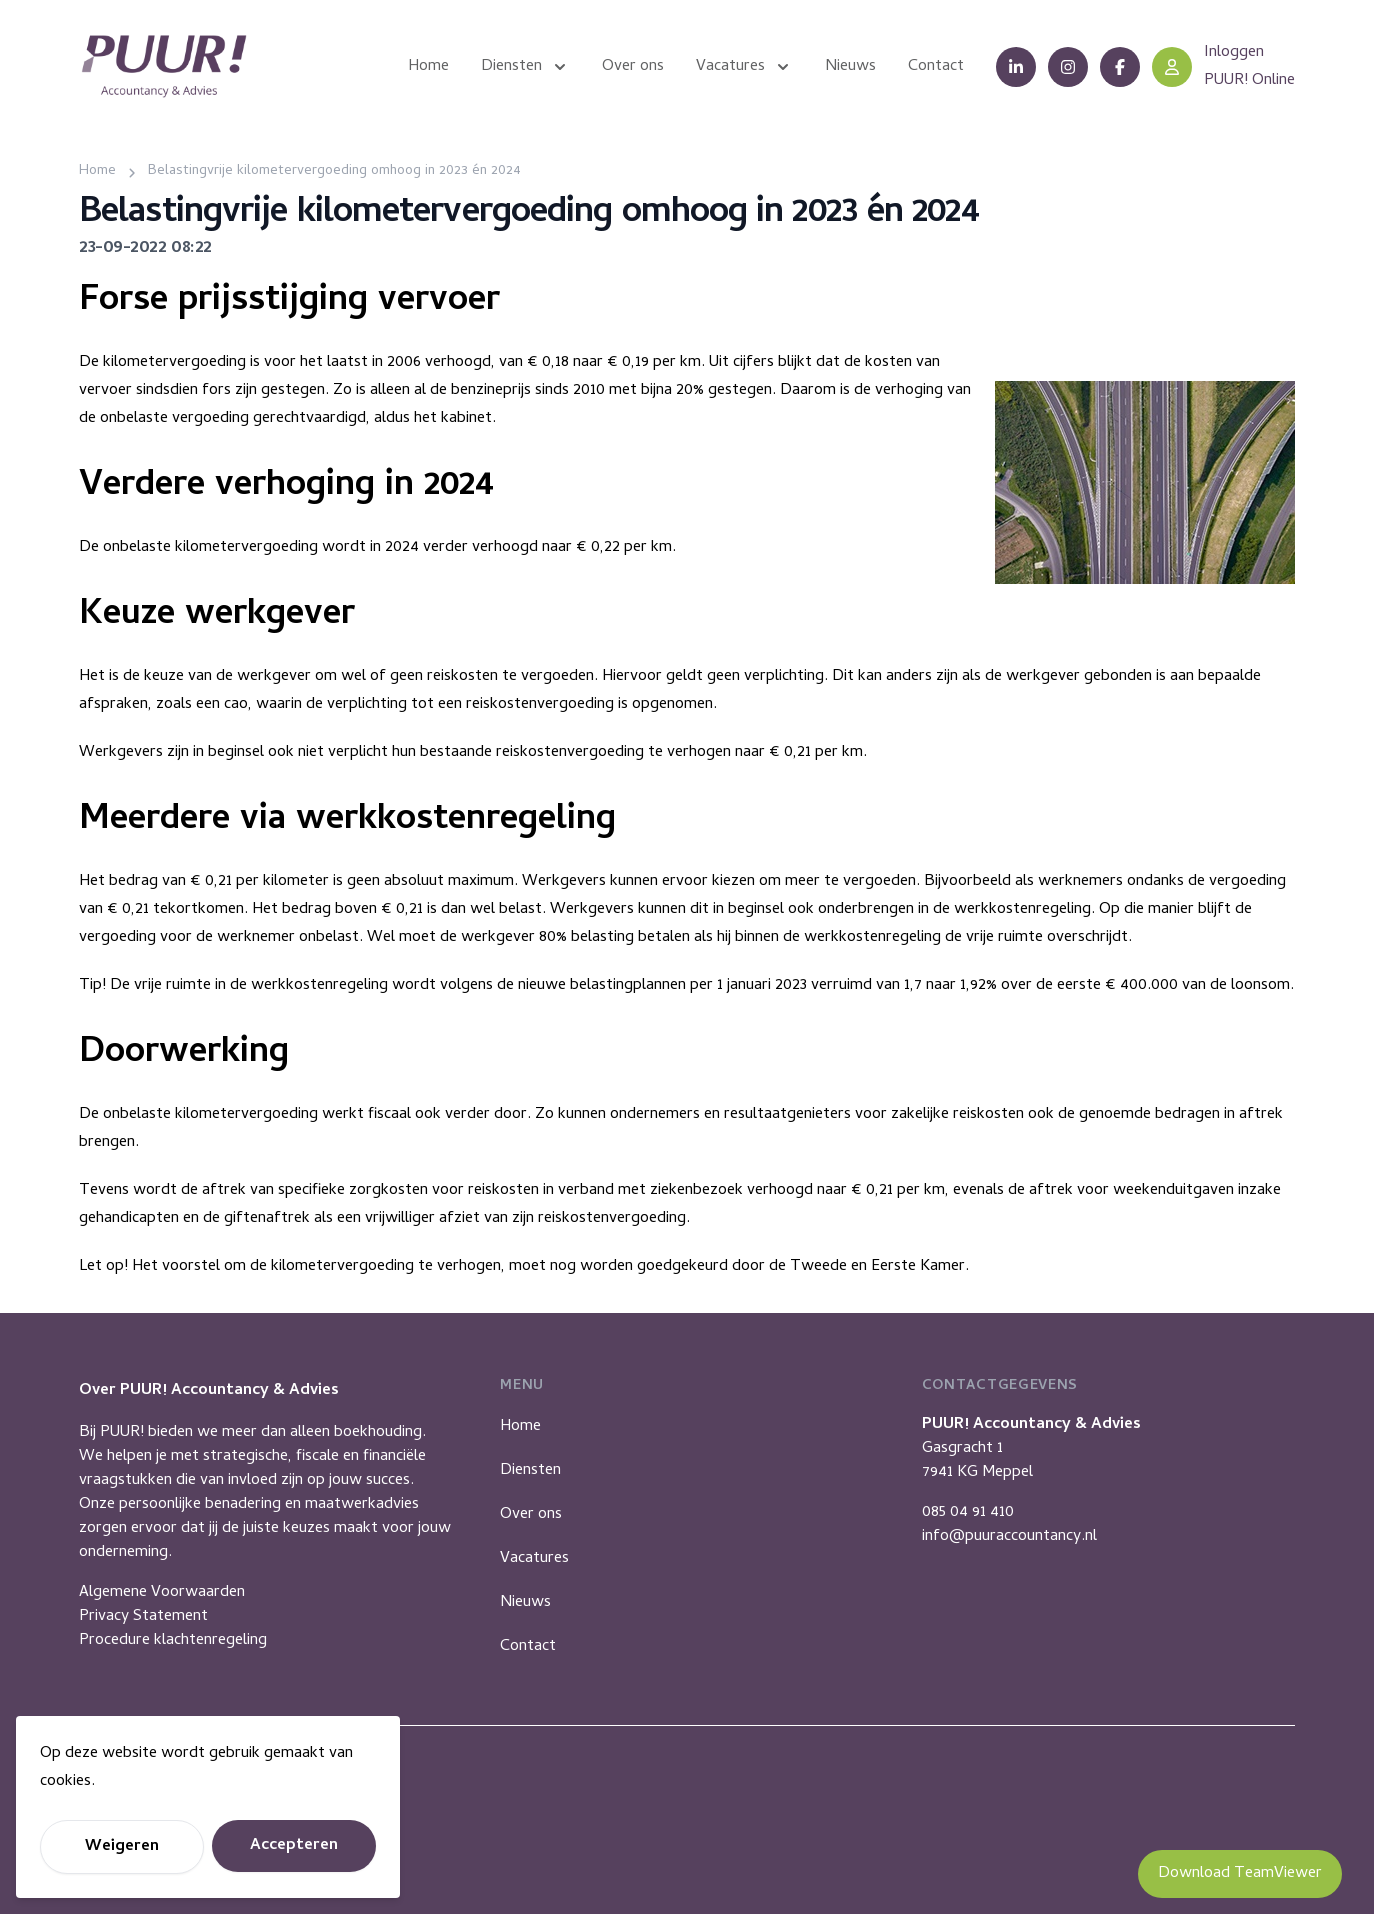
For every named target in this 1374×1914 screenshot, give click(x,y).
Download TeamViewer (1240, 1874)
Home (520, 1427)
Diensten (530, 1471)
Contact (528, 1647)
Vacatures (534, 1559)
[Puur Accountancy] (164, 66)
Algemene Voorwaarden (162, 1593)
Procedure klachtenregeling (173, 1641)
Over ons (531, 1515)
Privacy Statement (143, 1617)
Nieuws (525, 1603)
